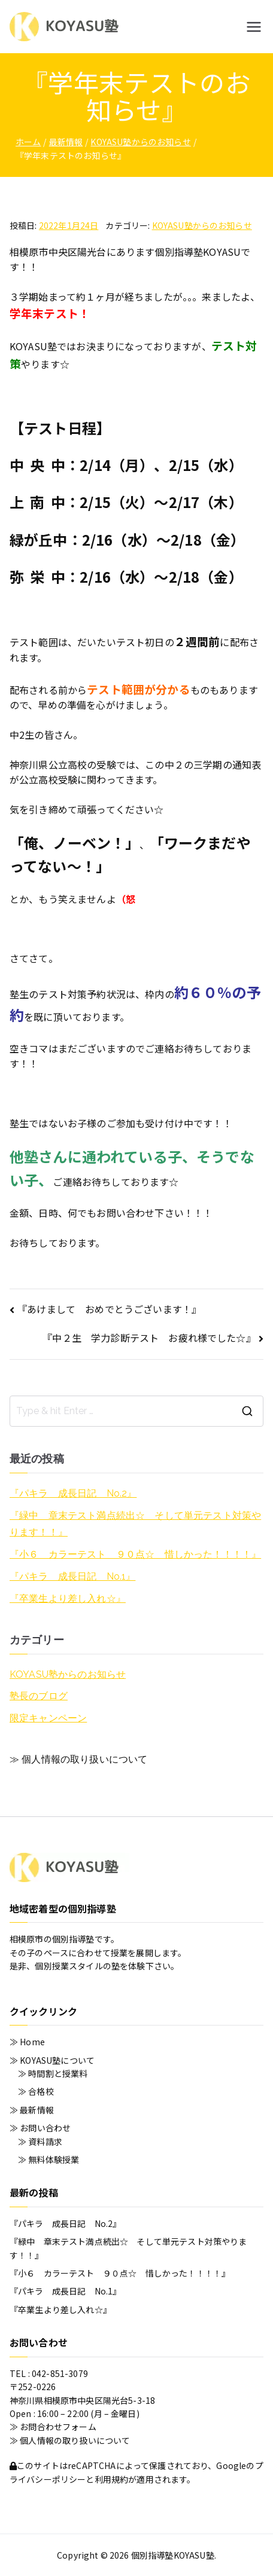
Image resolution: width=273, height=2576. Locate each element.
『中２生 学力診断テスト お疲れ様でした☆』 (149, 1337)
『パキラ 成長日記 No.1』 (72, 1576)
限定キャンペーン (48, 1718)
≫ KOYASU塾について (52, 2060)
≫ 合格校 (36, 2091)
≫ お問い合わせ (40, 2128)
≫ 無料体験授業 (48, 2159)
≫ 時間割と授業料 (52, 2073)
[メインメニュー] (253, 27)
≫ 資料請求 (40, 2141)
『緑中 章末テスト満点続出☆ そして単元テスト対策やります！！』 (135, 1524)
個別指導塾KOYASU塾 (172, 2555)
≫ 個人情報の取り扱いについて (78, 1759)
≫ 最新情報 (32, 2110)
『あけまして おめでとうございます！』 (109, 1309)
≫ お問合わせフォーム (53, 2427)
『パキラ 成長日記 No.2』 (73, 1493)
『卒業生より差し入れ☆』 (68, 1598)
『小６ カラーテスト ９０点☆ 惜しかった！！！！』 (135, 1554)
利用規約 (112, 2479)
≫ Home (27, 2042)
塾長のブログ (39, 1696)
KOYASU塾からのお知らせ (202, 225)
